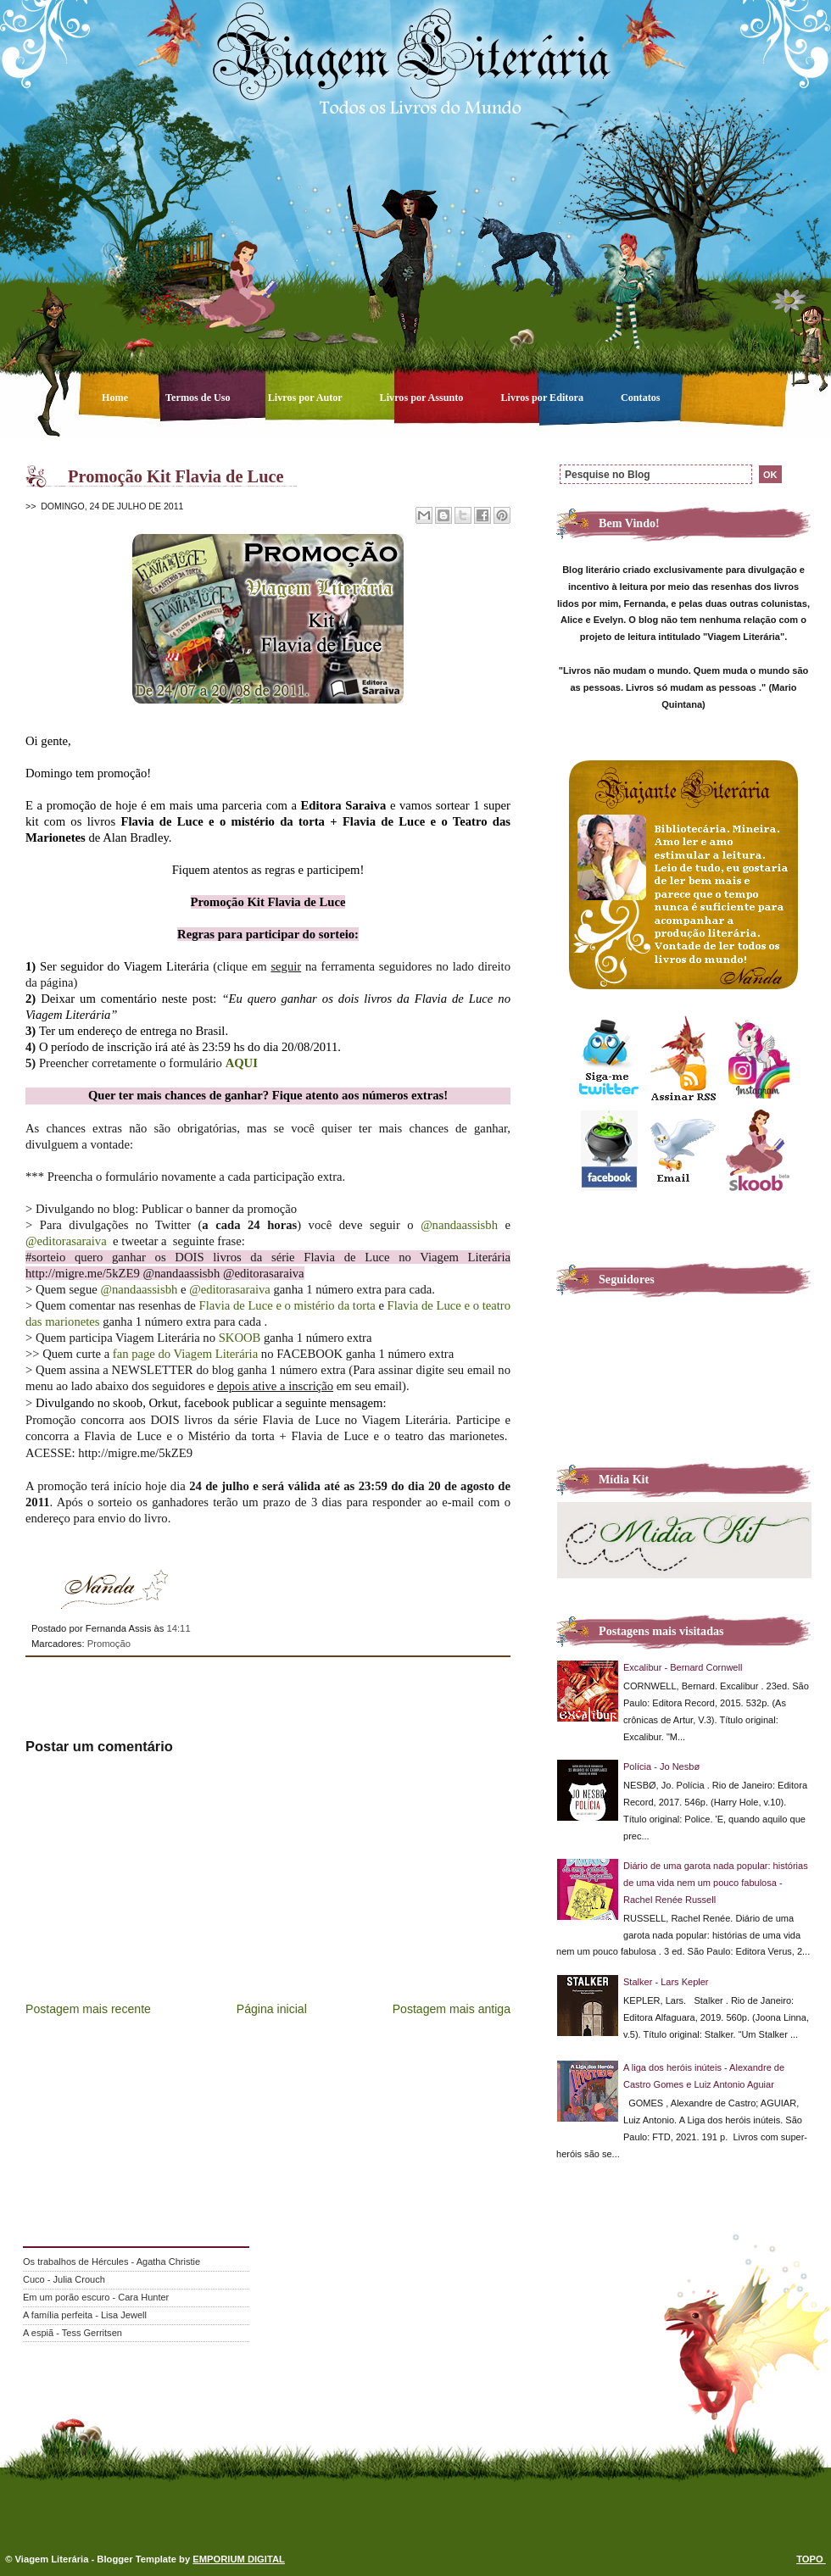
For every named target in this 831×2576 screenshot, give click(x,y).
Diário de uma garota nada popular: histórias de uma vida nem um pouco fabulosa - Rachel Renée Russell (715, 1883)
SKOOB (240, 1337)
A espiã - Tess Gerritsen (72, 2333)
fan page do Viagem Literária (185, 1353)
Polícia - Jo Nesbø (661, 1766)
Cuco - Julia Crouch (64, 2279)
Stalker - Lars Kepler (666, 1982)
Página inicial (272, 2009)
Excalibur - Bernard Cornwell (682, 1667)
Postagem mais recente (88, 2009)
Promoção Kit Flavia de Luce (176, 476)
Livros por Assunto (423, 397)
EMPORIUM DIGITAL (238, 2559)
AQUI (242, 1063)
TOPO (811, 2559)
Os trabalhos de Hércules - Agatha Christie (111, 2261)
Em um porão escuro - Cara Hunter (96, 2297)
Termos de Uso (199, 397)
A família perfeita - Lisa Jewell (85, 2315)
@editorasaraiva (66, 1241)
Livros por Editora (543, 397)
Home (116, 397)
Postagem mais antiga (451, 2009)
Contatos (641, 397)
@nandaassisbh (459, 1225)
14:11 (178, 1628)
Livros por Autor (306, 397)
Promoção (109, 1644)
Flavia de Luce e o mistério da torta (287, 1305)
